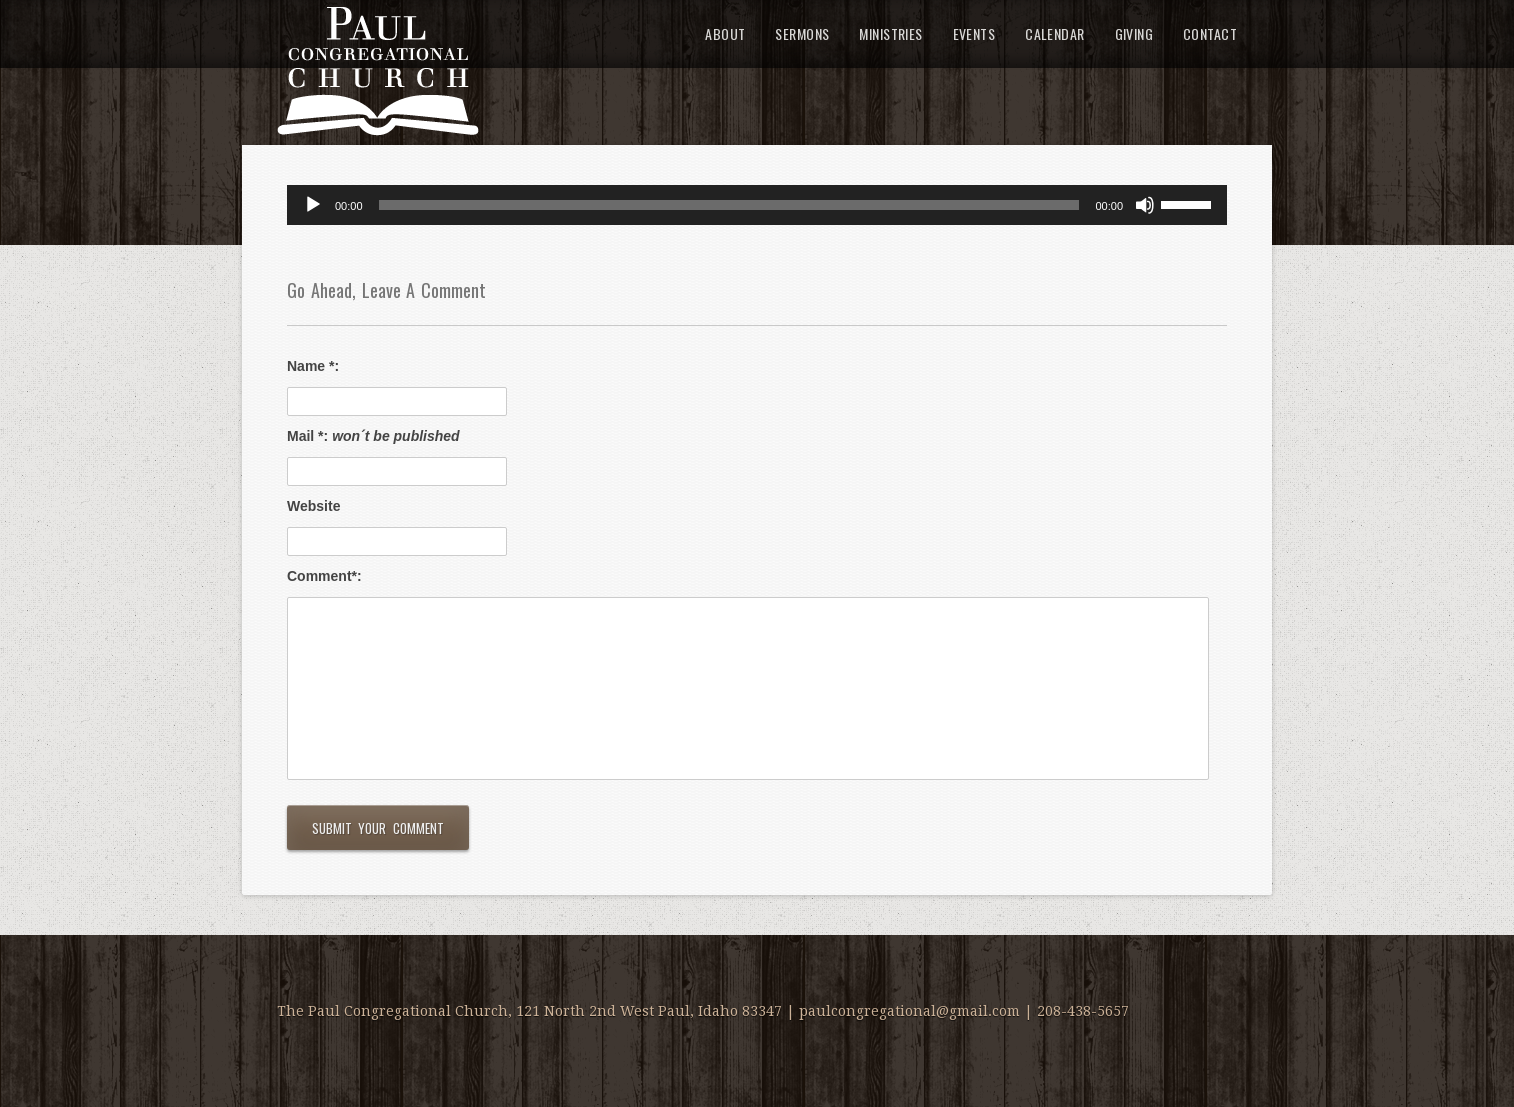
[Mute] (1145, 205)
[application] (757, 205)
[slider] (729, 205)
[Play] (313, 205)
